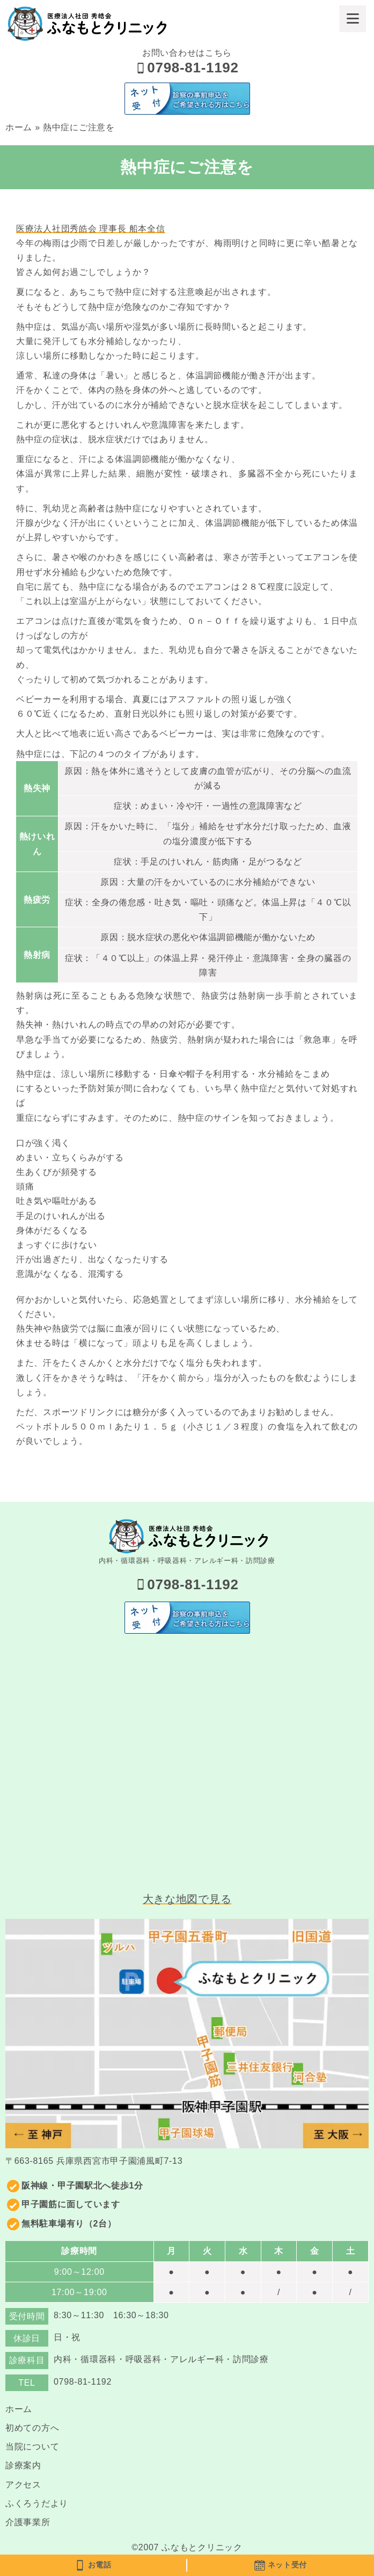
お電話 (93, 2565)
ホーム (18, 127)
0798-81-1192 (186, 67)
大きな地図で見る (187, 1899)
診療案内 (23, 2465)
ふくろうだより (36, 2503)
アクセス (23, 2484)
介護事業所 (27, 2522)
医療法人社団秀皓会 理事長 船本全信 (90, 228)
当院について (32, 2446)
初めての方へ (32, 2427)
